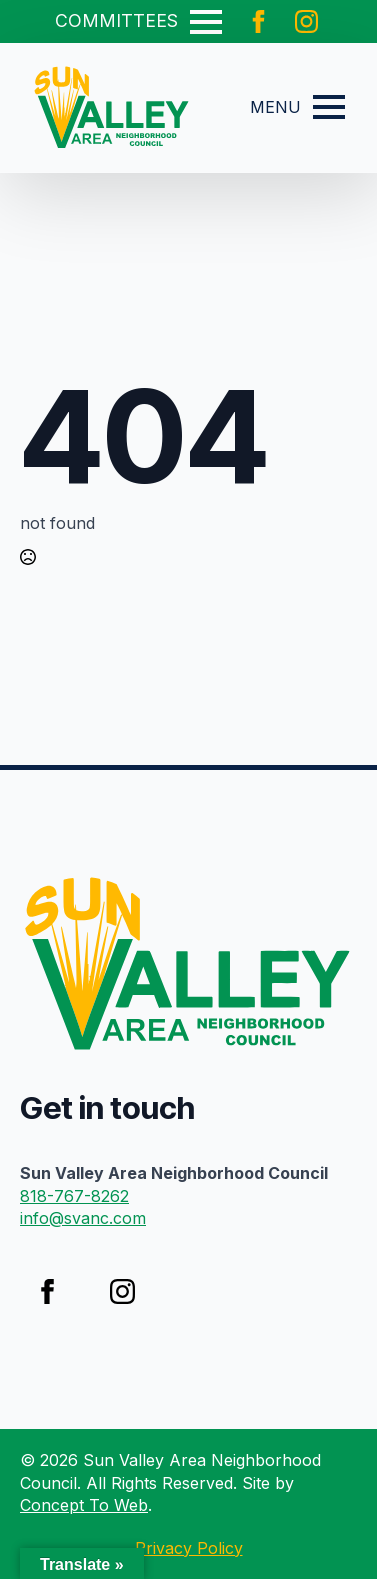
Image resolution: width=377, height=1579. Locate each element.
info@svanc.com (83, 1218)
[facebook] (258, 21)
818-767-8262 (74, 1196)
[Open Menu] (206, 22)
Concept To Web (84, 1505)
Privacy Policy (189, 1548)
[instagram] (306, 21)
